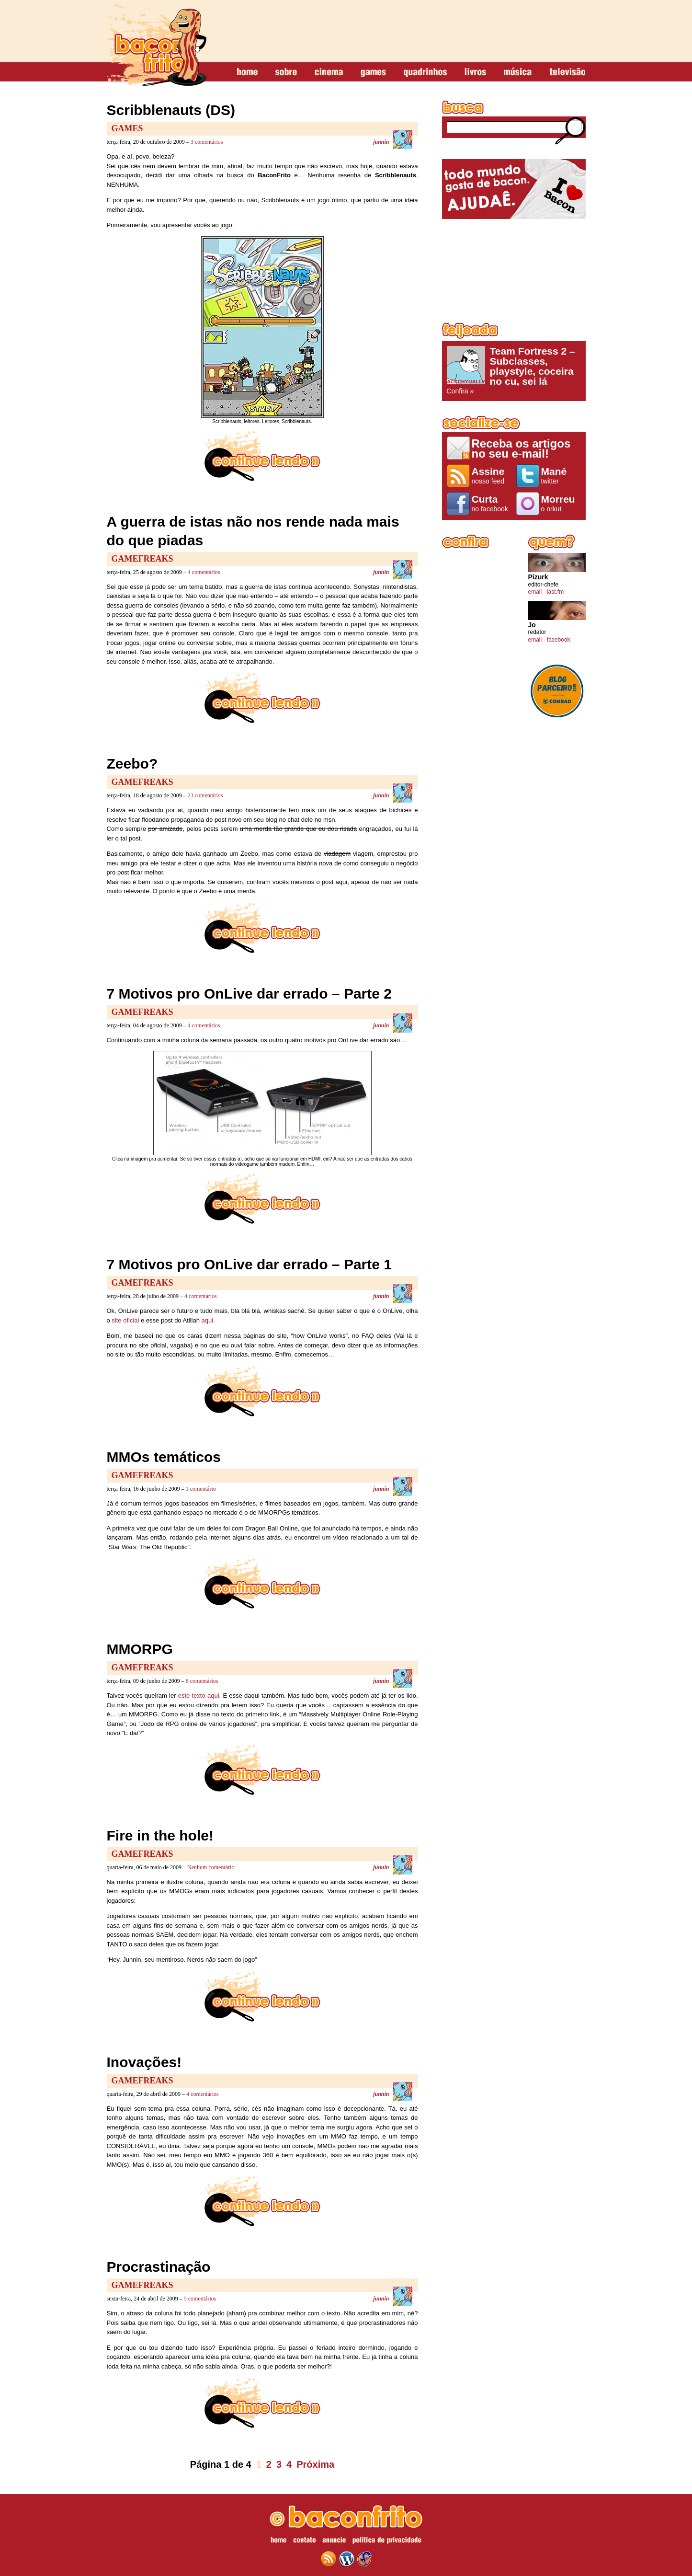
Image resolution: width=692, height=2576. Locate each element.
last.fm (555, 591)
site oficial (125, 1320)
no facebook (491, 503)
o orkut (561, 503)
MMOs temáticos (164, 1457)
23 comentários (205, 795)
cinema (329, 72)
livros (475, 72)
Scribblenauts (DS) (171, 110)
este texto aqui (198, 1695)
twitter (561, 475)
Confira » (514, 370)
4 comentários (204, 572)
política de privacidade (386, 2541)
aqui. (208, 1320)
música (518, 72)
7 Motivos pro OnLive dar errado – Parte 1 (249, 1264)
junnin (381, 141)
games (373, 72)
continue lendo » (262, 456)
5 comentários (200, 2298)
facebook (558, 639)
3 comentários (207, 141)
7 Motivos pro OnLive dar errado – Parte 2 (249, 993)
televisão (567, 72)
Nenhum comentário (210, 1867)
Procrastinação (159, 2267)
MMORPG (140, 1649)
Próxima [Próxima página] (315, 2464)
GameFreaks (142, 559)
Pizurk (538, 577)
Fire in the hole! (160, 1835)
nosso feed (491, 475)
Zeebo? (132, 763)
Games (127, 128)
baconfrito (156, 45)
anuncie (334, 2541)
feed (328, 2558)
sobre (286, 72)
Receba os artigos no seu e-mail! (521, 448)
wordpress (346, 2558)
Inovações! (144, 2062)
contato (304, 2541)
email (535, 591)
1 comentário (201, 1488)
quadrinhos (425, 72)
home (247, 72)
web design (364, 2558)
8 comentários (202, 1681)
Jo (532, 625)
